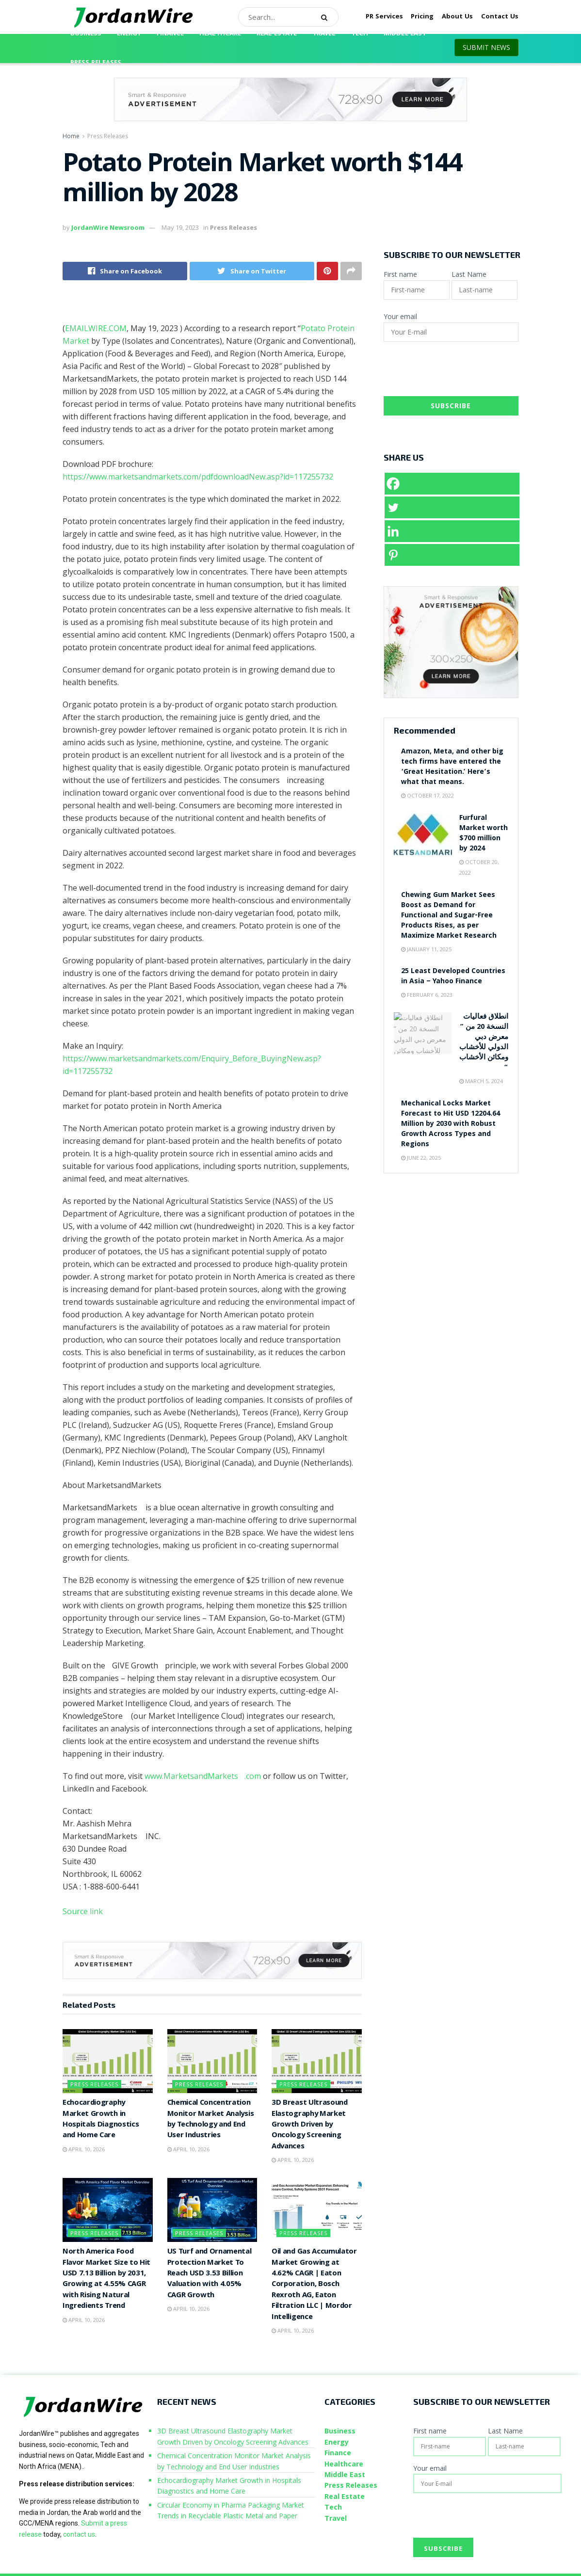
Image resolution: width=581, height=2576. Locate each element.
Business (85, 34)
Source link (83, 1911)
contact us (79, 2534)
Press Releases (95, 63)
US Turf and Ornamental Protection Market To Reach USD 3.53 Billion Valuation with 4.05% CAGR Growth (209, 2274)
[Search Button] (327, 17)
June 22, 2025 (421, 1157)
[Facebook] (452, 484)
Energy (129, 34)
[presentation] (457, 372)
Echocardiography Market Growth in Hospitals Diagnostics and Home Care (101, 2119)
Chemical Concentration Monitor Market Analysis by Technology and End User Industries (210, 2119)
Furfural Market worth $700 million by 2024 (483, 834)
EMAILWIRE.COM (96, 328)
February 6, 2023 (426, 994)
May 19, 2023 (180, 227)
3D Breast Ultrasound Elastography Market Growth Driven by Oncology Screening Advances (310, 2125)
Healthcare (220, 34)
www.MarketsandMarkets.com (203, 1776)
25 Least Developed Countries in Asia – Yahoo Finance (453, 977)
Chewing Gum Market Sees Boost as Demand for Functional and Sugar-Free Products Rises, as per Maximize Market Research (449, 916)
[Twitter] (452, 507)
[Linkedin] (452, 531)
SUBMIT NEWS (486, 47)
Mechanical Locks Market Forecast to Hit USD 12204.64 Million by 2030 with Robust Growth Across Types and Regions (450, 1124)
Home (71, 136)
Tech (359, 34)
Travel (324, 34)
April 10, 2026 (84, 2149)
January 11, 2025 (426, 949)
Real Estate (277, 34)
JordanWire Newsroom (108, 227)
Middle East (405, 34)
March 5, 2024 (481, 1081)
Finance (170, 34)
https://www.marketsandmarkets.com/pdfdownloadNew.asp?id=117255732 (198, 476)
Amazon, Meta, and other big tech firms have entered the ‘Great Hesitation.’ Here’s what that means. (452, 767)
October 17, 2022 (427, 795)
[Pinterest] (452, 555)
